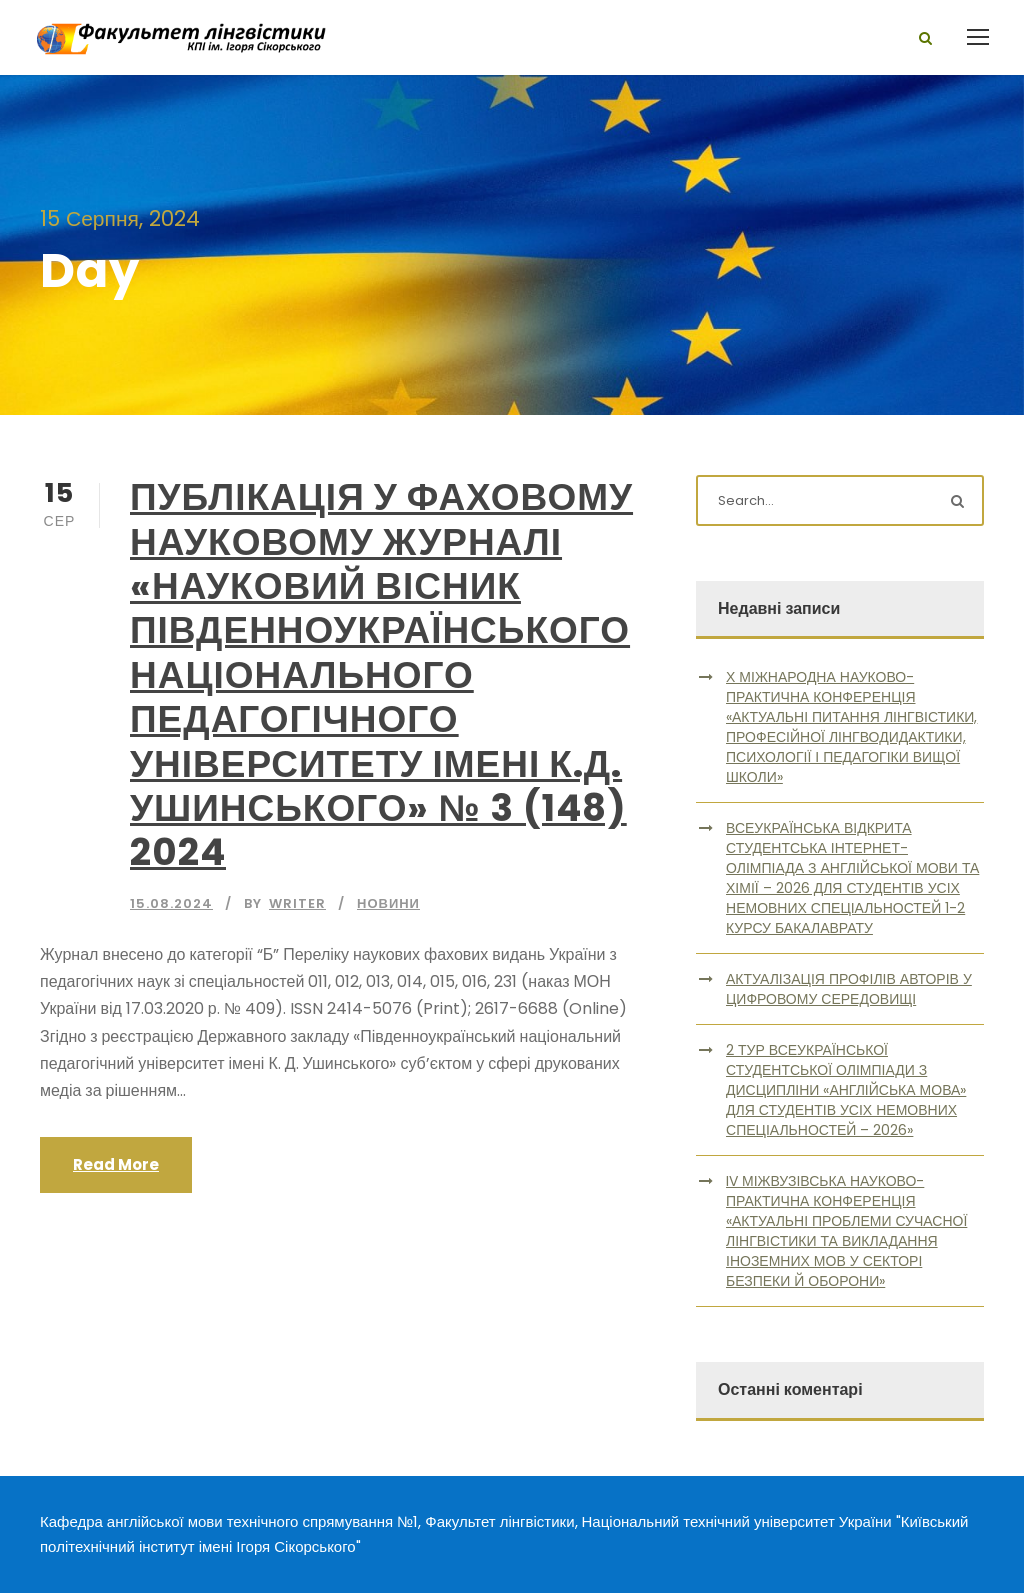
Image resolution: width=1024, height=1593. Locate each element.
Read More (116, 1164)
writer (297, 903)
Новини (388, 903)
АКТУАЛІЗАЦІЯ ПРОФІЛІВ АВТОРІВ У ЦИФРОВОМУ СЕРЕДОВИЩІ (849, 989)
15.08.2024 (171, 903)
